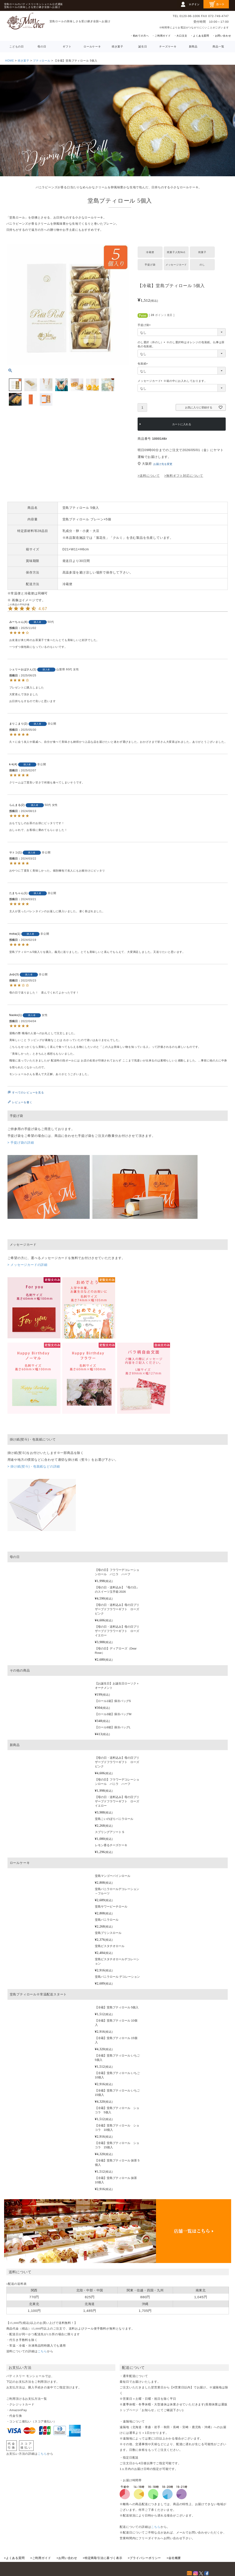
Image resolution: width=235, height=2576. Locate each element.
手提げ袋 (145, 325)
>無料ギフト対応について (183, 475)
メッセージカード (151, 381)
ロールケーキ (92, 46)
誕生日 (142, 46)
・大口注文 (180, 35)
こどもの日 (16, 46)
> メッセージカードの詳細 (27, 1265)
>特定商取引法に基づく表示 (102, 2558)
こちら (42, 2351)
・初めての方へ (139, 35)
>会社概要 (174, 2558)
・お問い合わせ (221, 35)
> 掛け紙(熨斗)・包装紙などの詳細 (33, 1466)
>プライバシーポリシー (144, 2558)
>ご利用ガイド (40, 2558)
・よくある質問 (199, 35)
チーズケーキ (168, 46)
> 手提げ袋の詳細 (20, 1142)
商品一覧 (218, 46)
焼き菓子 (117, 46)
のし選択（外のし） (152, 344)
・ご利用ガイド (161, 35)
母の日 (41, 46)
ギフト (67, 46)
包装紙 (143, 364)
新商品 (193, 46)
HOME (9, 60)
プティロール (41, 60)
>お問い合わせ (67, 2558)
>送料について (149, 475)
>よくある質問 (14, 2558)
